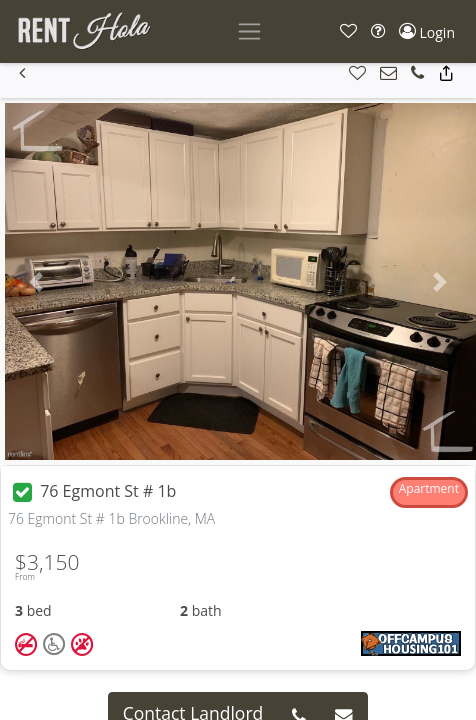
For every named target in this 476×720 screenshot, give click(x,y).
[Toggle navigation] (249, 31)
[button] (348, 31)
